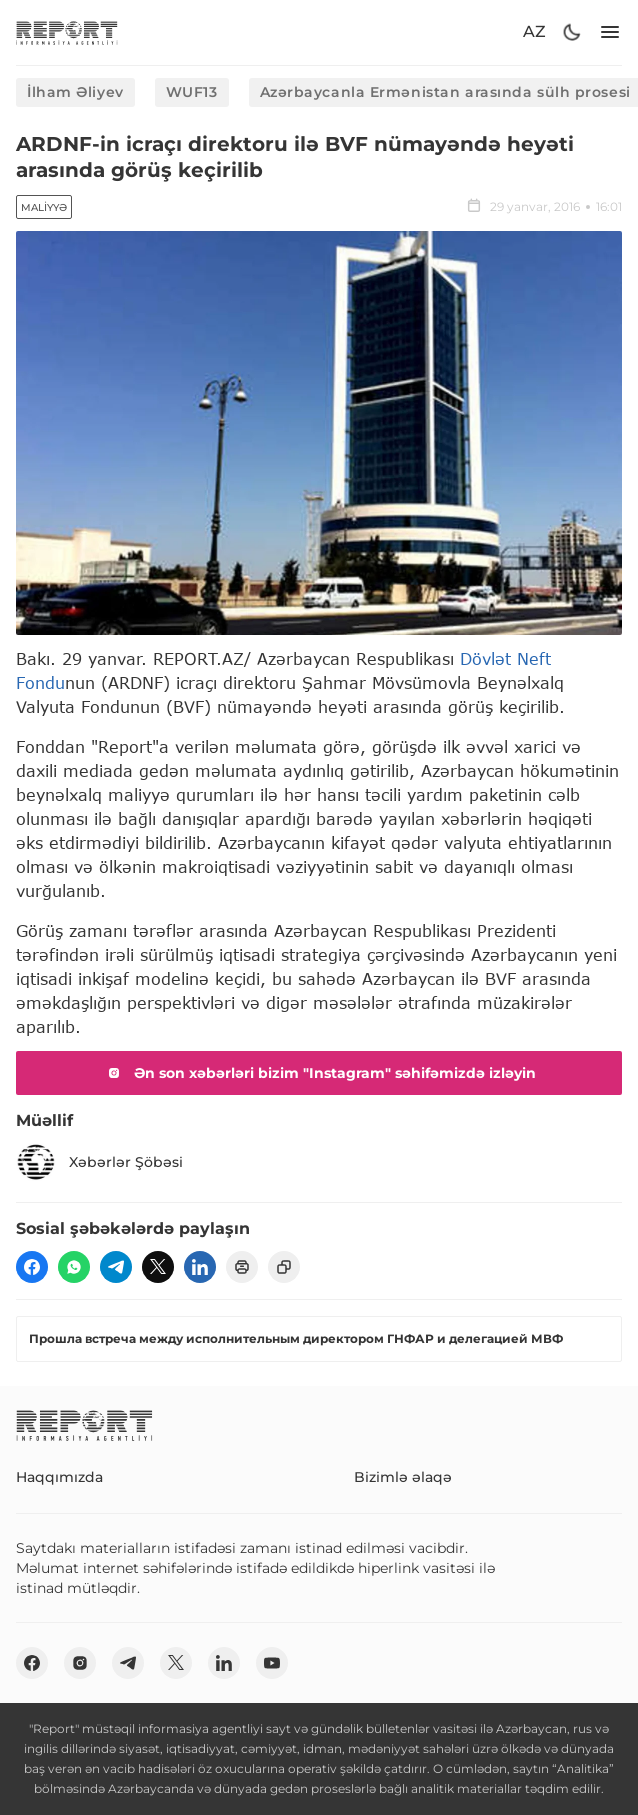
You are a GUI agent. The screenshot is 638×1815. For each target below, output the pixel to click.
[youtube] (272, 1663)
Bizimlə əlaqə (403, 1477)
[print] (242, 1267)
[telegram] (116, 1267)
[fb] (32, 1267)
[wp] (74, 1267)
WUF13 (192, 92)
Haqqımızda (59, 1477)
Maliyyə (44, 207)
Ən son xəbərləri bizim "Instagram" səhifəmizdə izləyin (319, 1073)
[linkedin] (200, 1267)
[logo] (67, 32)
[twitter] (158, 1267)
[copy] (284, 1267)
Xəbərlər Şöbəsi (99, 1162)
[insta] (80, 1663)
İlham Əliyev (75, 92)
